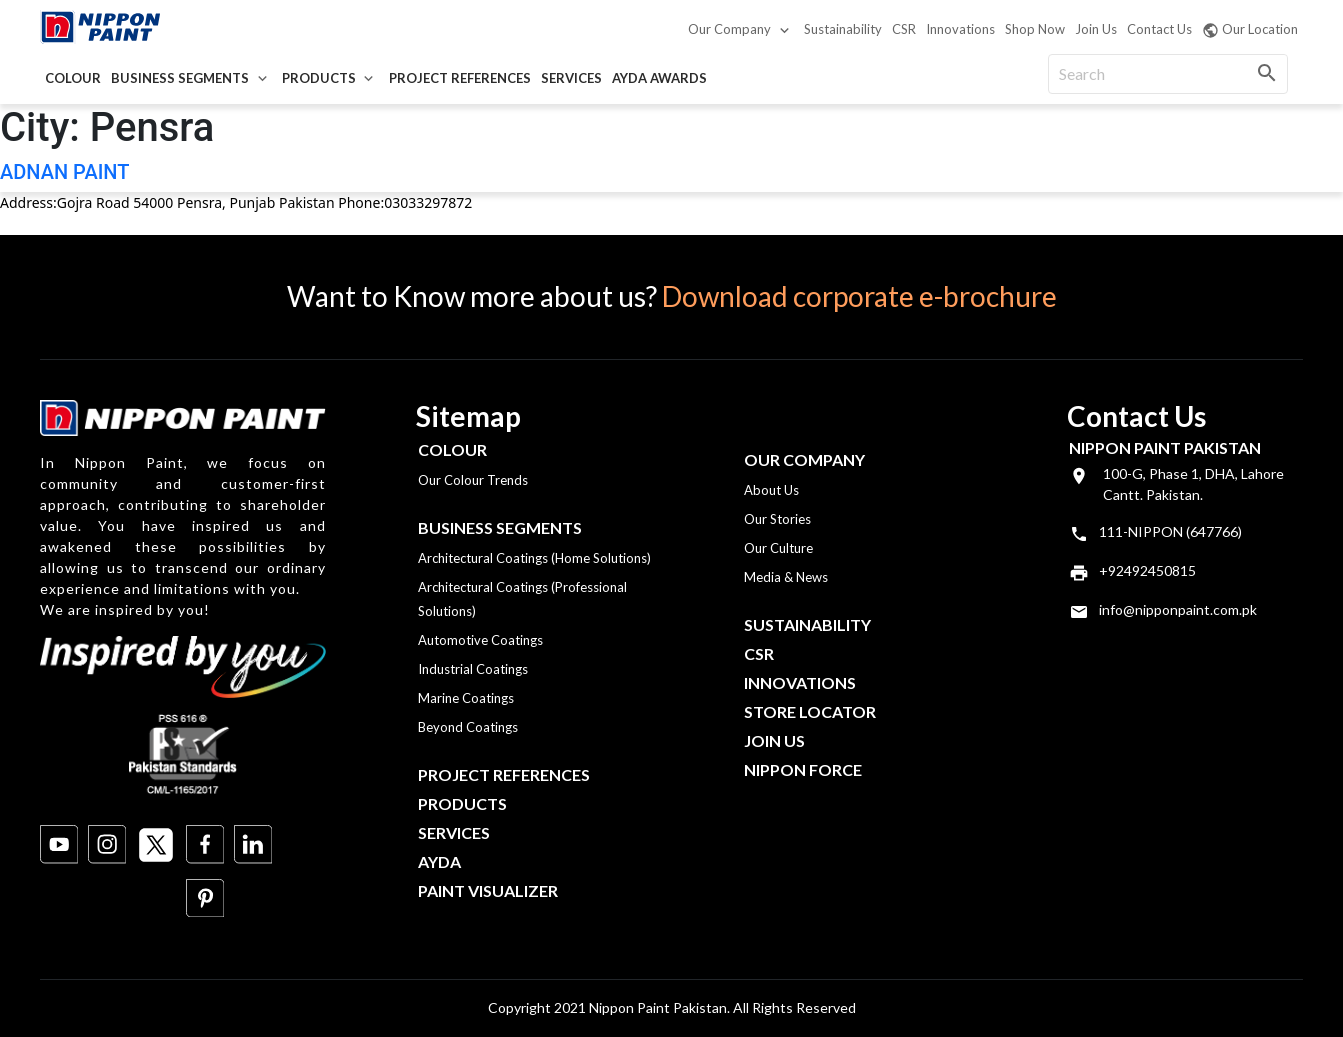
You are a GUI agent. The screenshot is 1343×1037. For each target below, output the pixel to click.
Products (319, 78)
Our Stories (777, 519)
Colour (73, 78)
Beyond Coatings (468, 727)
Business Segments (180, 78)
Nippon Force (803, 769)
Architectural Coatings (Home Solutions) (534, 558)
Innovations (960, 29)
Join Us (1096, 29)
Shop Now (1035, 29)
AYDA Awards (659, 78)
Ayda (439, 861)
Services (571, 78)
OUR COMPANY (804, 459)
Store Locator (810, 711)
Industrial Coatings (473, 669)
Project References (460, 78)
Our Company (729, 29)
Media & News (786, 577)
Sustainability (843, 29)
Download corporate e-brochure (859, 296)
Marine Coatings (466, 698)
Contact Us (1159, 29)
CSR (904, 29)
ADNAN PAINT (64, 172)
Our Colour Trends (473, 480)
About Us (771, 490)
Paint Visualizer (488, 890)
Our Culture (778, 548)
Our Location (1250, 30)
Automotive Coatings (480, 640)
